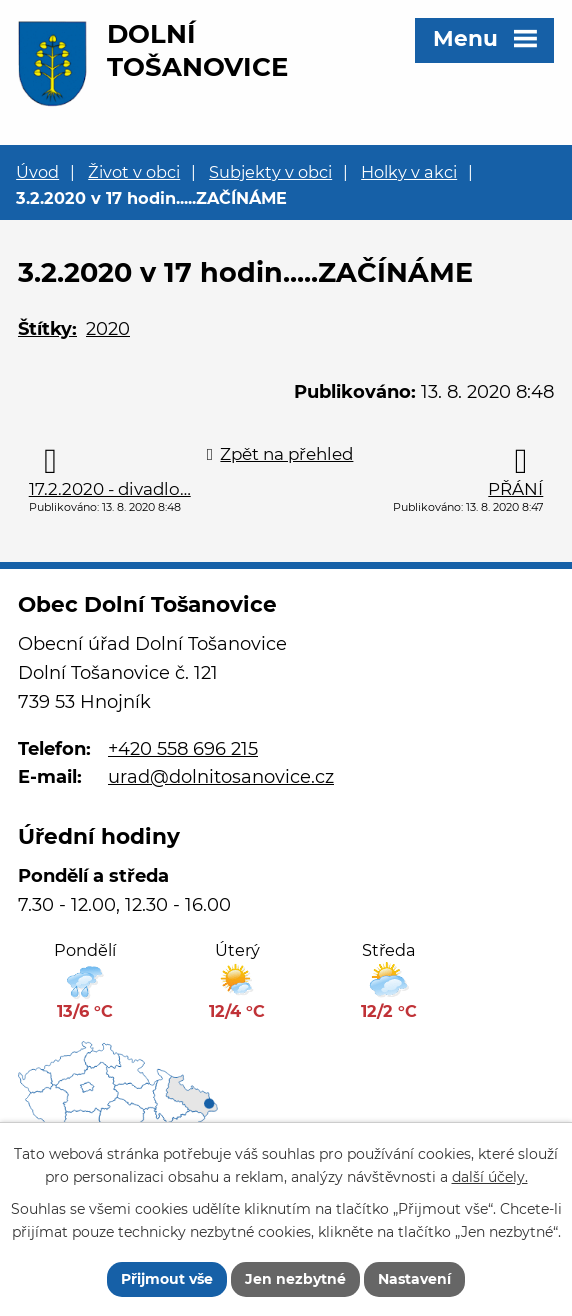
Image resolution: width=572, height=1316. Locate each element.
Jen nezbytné (295, 1279)
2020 (108, 329)
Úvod (37, 172)
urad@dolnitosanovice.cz (221, 777)
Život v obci (134, 172)
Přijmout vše (167, 1279)
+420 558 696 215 (183, 749)
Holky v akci (409, 172)
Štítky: (47, 329)
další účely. (490, 1177)
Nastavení (414, 1279)
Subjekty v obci (270, 172)
